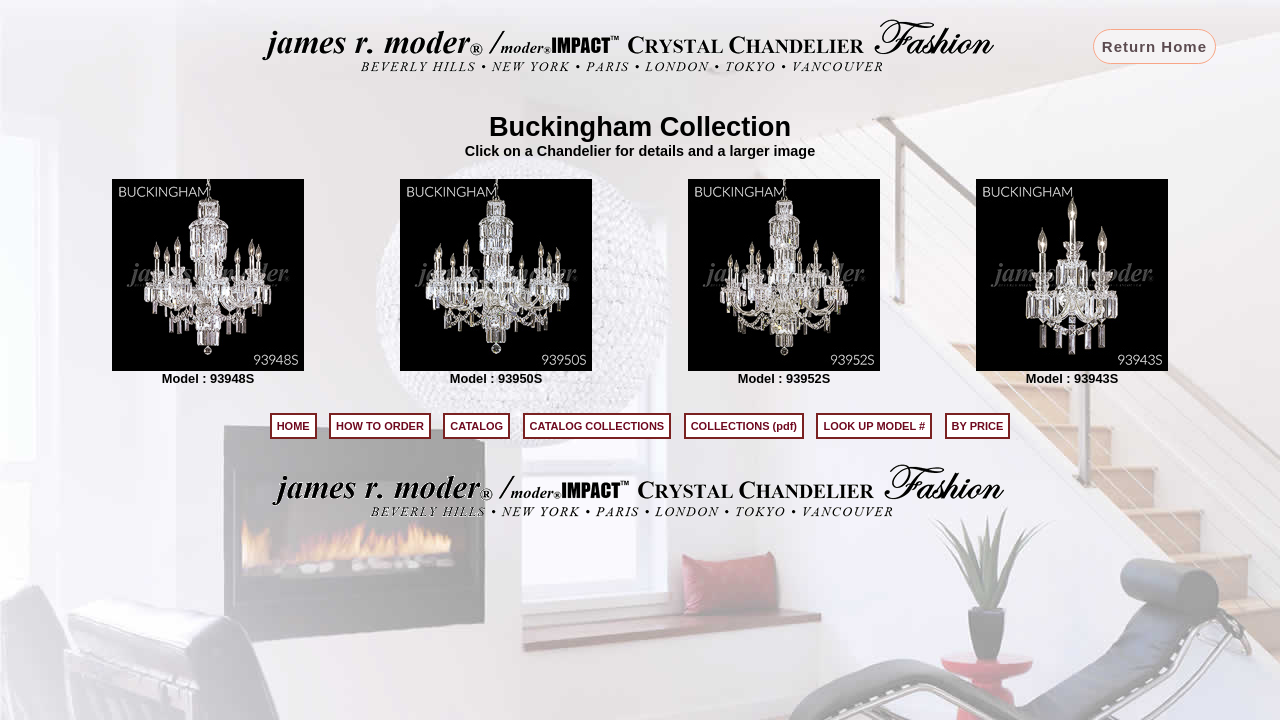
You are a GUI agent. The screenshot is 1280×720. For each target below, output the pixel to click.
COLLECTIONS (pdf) (744, 426)
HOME (293, 426)
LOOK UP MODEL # (874, 426)
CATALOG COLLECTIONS (597, 426)
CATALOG (476, 426)
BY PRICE (978, 426)
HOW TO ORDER (380, 426)
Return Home (1154, 46)
